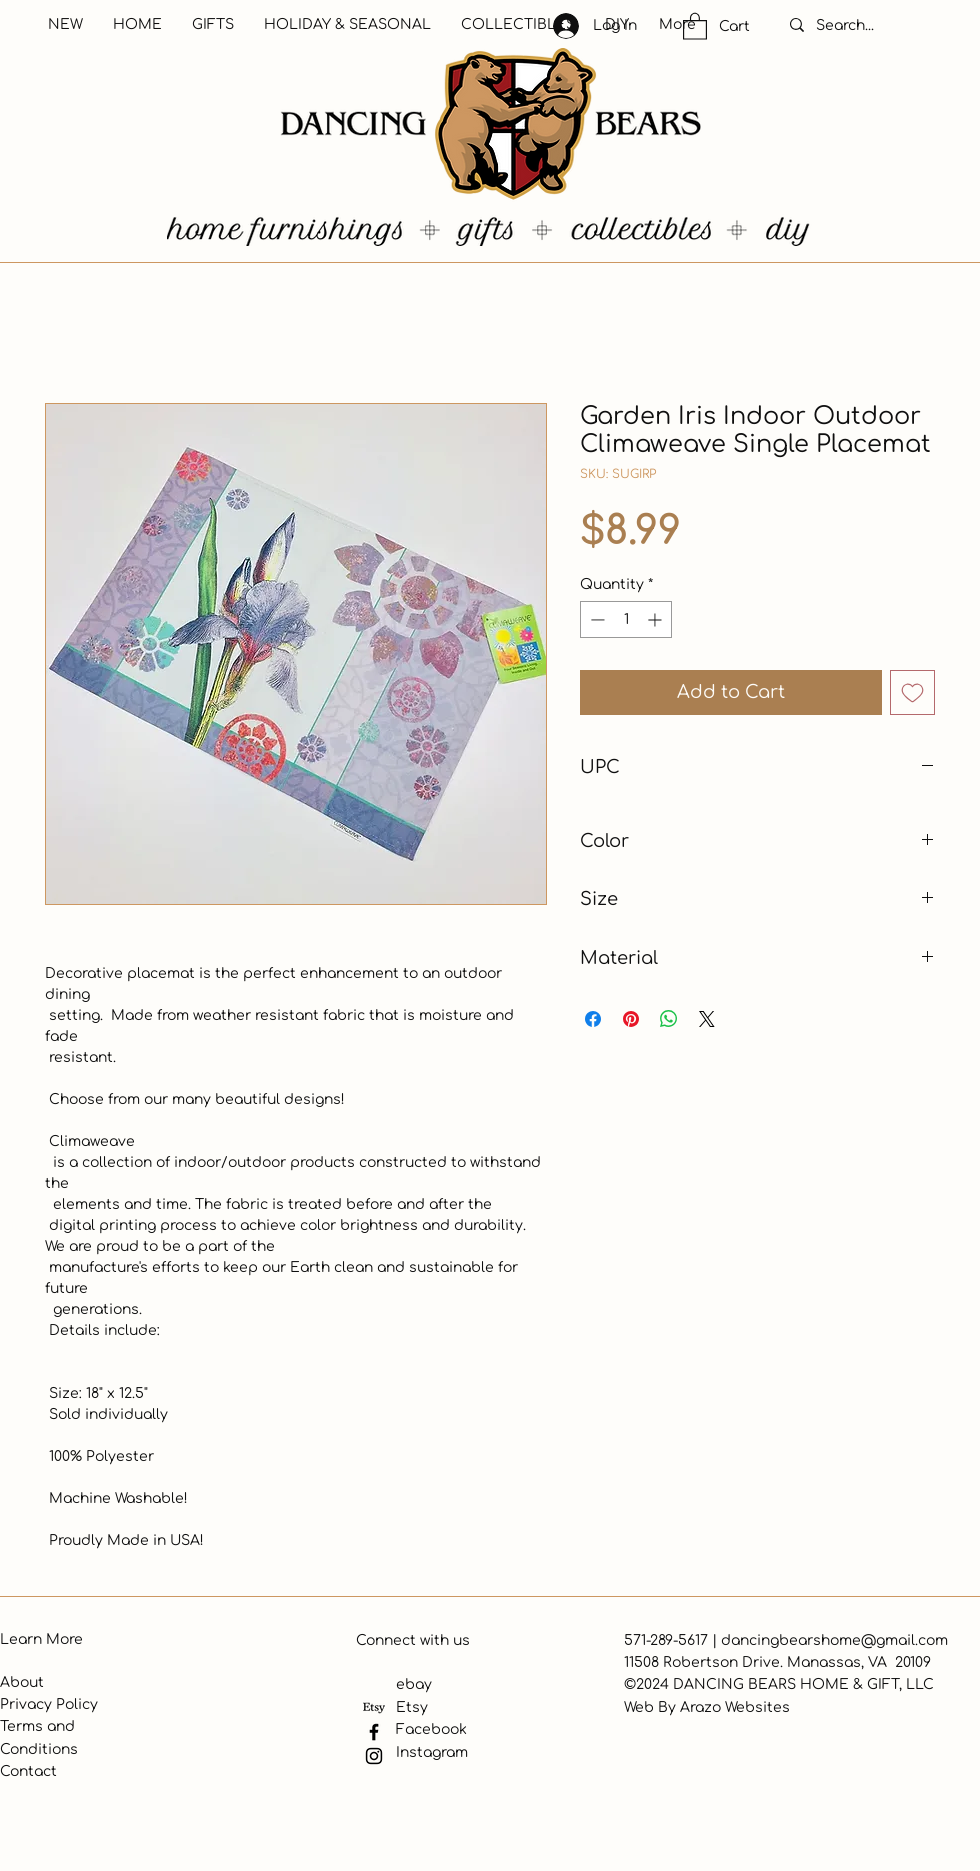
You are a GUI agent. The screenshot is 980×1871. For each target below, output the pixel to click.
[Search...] (866, 26)
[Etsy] (374, 1708)
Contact (28, 1771)
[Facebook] (374, 1732)
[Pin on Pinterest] (631, 1019)
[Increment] (656, 619)
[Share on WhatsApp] (669, 1019)
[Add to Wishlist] (912, 692)
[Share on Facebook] (593, 1019)
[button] (695, 25)
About (22, 1682)
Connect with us (413, 1640)
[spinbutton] (626, 619)
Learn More (41, 1639)
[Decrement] (595, 619)
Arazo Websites (735, 1707)
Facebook (431, 1729)
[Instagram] (374, 1756)
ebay (414, 1684)
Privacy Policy (49, 1704)
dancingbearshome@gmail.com (834, 1640)
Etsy (412, 1707)
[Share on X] (707, 1019)
